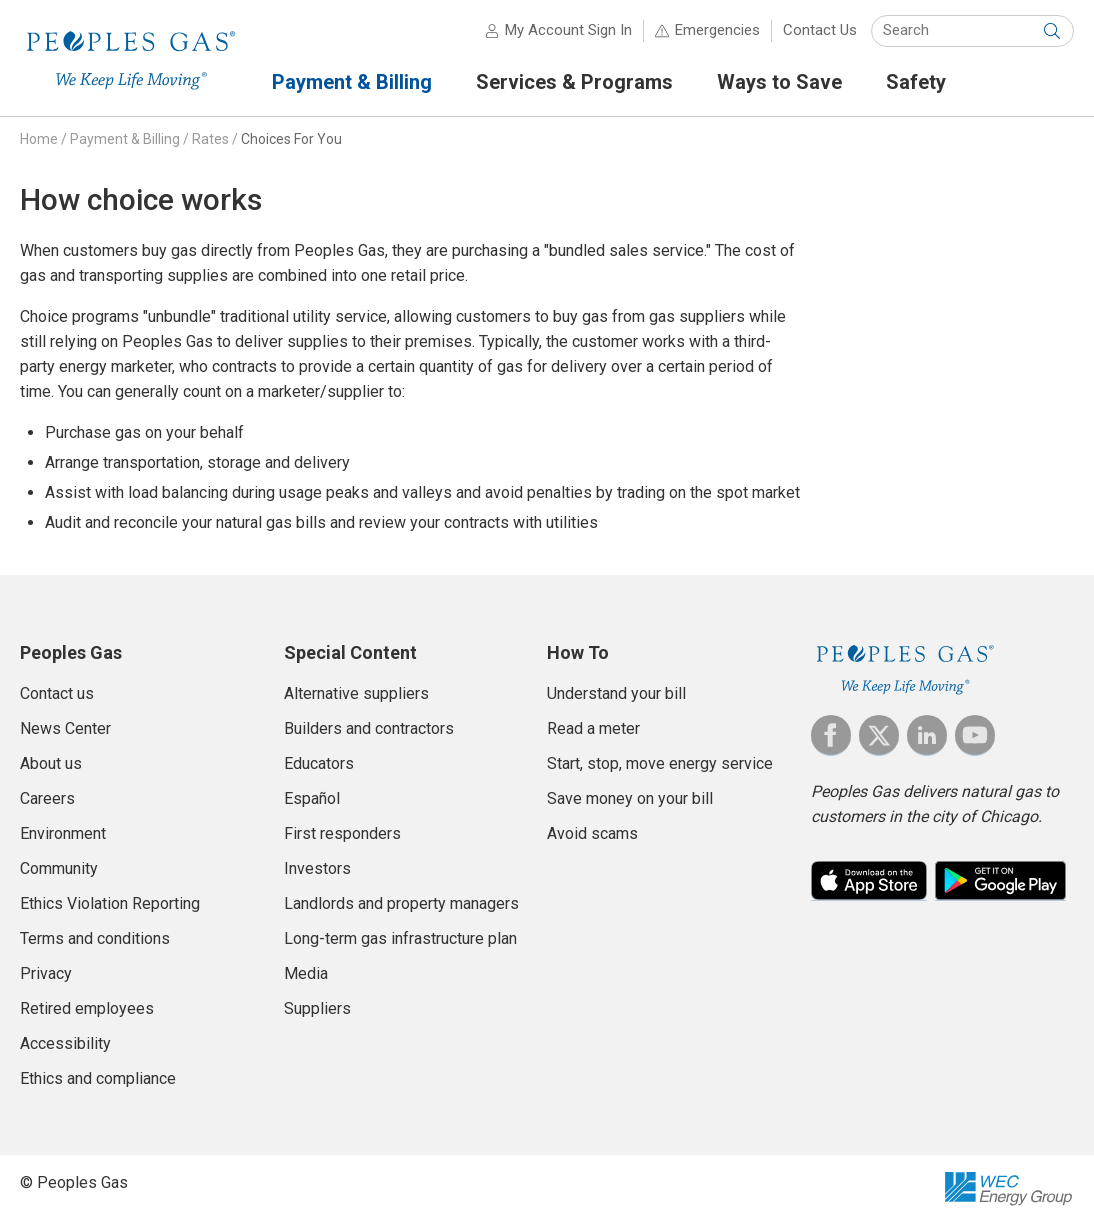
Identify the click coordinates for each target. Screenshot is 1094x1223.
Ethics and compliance (98, 1078)
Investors (317, 868)
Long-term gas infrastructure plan (400, 938)
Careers (47, 798)
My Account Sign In (568, 30)
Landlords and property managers (401, 903)
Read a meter (593, 728)
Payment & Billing (125, 139)
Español (312, 798)
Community (59, 868)
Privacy (46, 973)
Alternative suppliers (356, 693)
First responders (342, 833)
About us (51, 763)
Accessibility (65, 1043)
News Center (65, 728)
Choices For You (291, 139)
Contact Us (820, 30)
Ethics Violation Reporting (110, 903)
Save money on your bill (630, 798)
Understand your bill (616, 693)
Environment (63, 833)
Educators (319, 763)
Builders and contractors (369, 728)
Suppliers (317, 1008)
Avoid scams (592, 833)
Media (306, 973)
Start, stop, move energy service (660, 763)
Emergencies (717, 30)
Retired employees (87, 1008)
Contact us (57, 693)
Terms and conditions (95, 938)
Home (39, 139)
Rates (210, 139)
